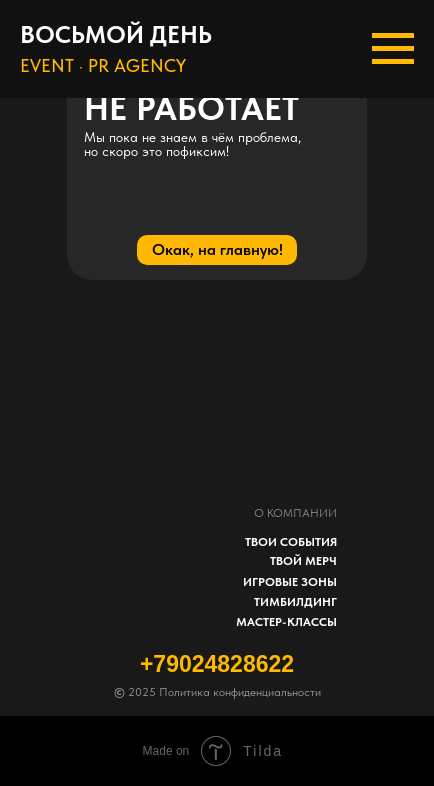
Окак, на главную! (217, 249)
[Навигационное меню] (393, 49)
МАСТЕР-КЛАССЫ (286, 622)
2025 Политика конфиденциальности (217, 692)
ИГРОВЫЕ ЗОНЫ (290, 582)
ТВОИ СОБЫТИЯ (291, 542)
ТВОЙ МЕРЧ (303, 561)
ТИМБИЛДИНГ (295, 602)
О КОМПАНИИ (295, 513)
